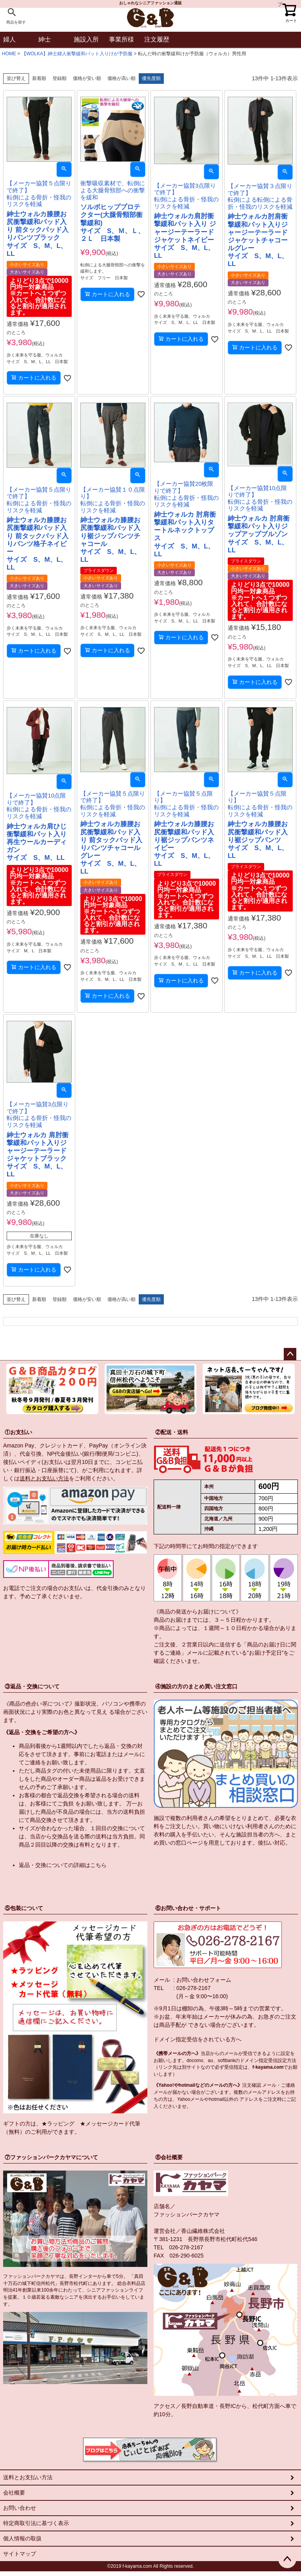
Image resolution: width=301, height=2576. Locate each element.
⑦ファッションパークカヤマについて (51, 2157)
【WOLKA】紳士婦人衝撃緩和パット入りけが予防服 (77, 53)
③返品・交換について (32, 1686)
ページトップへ (290, 1354)
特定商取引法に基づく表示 (36, 2523)
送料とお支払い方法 (44, 1478)
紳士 (44, 39)
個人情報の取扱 (22, 2538)
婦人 (9, 39)
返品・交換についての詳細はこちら (63, 1865)
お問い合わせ (19, 2508)
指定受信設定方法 (277, 2060)
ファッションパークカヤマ (186, 2214)
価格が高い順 (121, 78)
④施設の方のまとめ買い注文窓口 (196, 1686)
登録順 (60, 78)
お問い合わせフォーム (203, 1980)
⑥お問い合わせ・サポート (188, 1908)
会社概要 (14, 2492)
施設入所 (86, 39)
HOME (9, 53)
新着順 (39, 78)
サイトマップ (19, 2554)
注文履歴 (156, 39)
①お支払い (18, 1432)
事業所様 (121, 39)
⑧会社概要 (169, 2157)
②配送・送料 (171, 1432)
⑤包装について (24, 1908)
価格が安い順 (87, 78)
